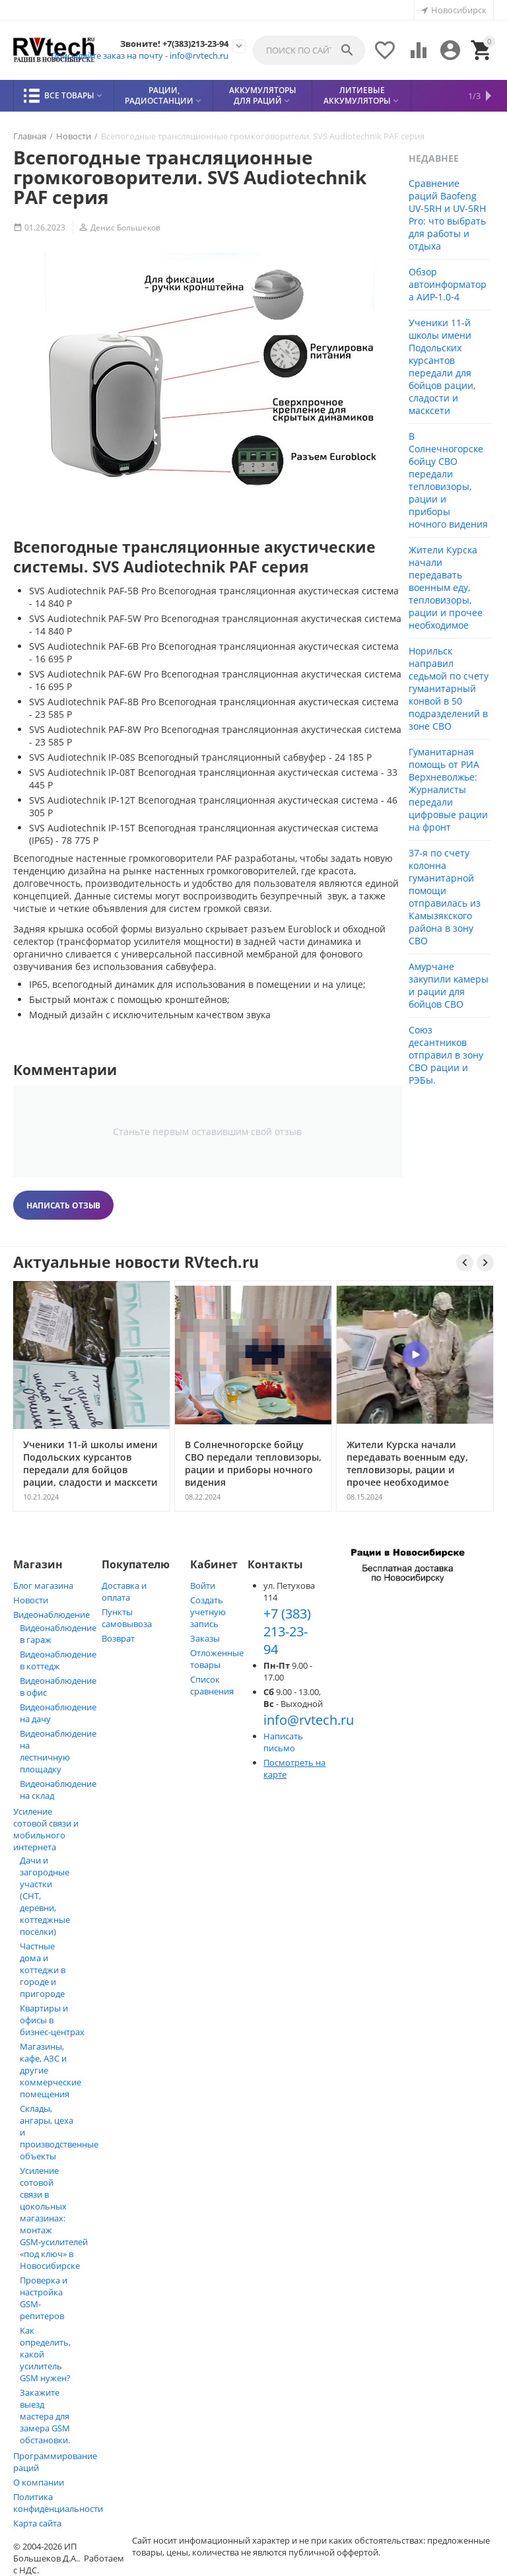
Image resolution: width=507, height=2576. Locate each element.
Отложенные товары (217, 1659)
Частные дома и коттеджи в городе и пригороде (42, 1970)
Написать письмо (283, 1742)
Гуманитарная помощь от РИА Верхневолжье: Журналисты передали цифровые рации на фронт (448, 789)
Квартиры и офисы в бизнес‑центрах (52, 2020)
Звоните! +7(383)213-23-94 (174, 44)
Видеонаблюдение (51, 1614)
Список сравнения (212, 1685)
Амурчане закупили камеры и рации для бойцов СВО (449, 985)
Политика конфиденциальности (58, 2503)
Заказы (205, 1638)
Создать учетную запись (208, 1612)
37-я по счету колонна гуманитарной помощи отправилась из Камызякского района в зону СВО (445, 897)
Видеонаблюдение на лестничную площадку (58, 1751)
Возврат (118, 1638)
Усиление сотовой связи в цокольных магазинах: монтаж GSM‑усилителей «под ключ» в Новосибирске (54, 2218)
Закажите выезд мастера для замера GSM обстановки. (45, 2416)
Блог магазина (43, 1585)
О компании (38, 2482)
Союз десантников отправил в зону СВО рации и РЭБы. (446, 1055)
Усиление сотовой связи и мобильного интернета (46, 1829)
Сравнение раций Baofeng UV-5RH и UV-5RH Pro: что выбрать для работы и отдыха (447, 214)
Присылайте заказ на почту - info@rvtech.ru (139, 55)
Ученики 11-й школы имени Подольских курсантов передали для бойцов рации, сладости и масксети (442, 366)
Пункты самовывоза (127, 1618)
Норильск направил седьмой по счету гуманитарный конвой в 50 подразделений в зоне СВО (449, 688)
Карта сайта (37, 2523)
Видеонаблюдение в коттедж (58, 1660)
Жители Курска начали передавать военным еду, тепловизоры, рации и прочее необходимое (446, 587)
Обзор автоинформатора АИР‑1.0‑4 (448, 284)
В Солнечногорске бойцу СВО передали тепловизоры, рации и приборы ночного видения (448, 480)
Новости (30, 1600)
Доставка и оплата (124, 1591)
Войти (202, 1585)
